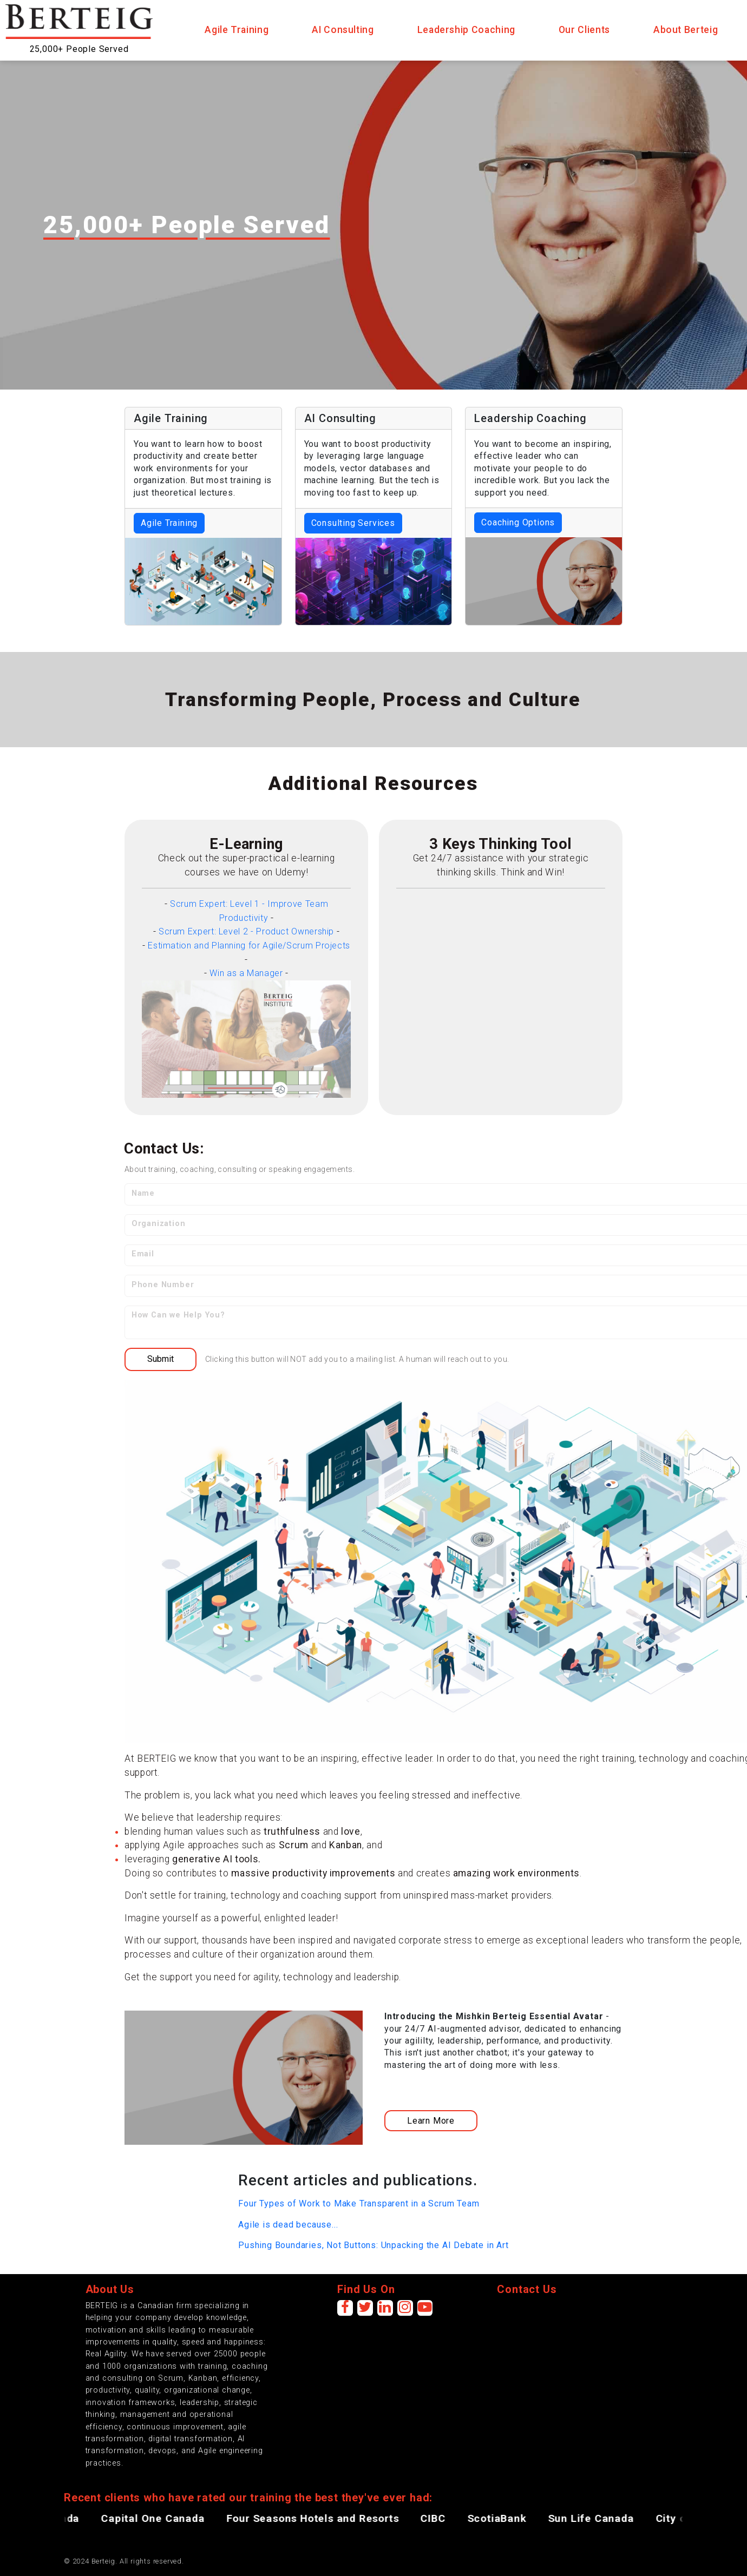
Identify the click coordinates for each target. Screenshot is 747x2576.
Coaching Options (518, 522)
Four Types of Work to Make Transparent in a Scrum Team (358, 2203)
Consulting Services (353, 523)
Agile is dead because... (288, 2224)
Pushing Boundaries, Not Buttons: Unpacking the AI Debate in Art (373, 2245)
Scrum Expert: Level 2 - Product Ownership (246, 931)
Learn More (431, 2121)
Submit (160, 1359)
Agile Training (169, 523)
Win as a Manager (246, 973)
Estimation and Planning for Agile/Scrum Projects (249, 945)
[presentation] (579, 2321)
